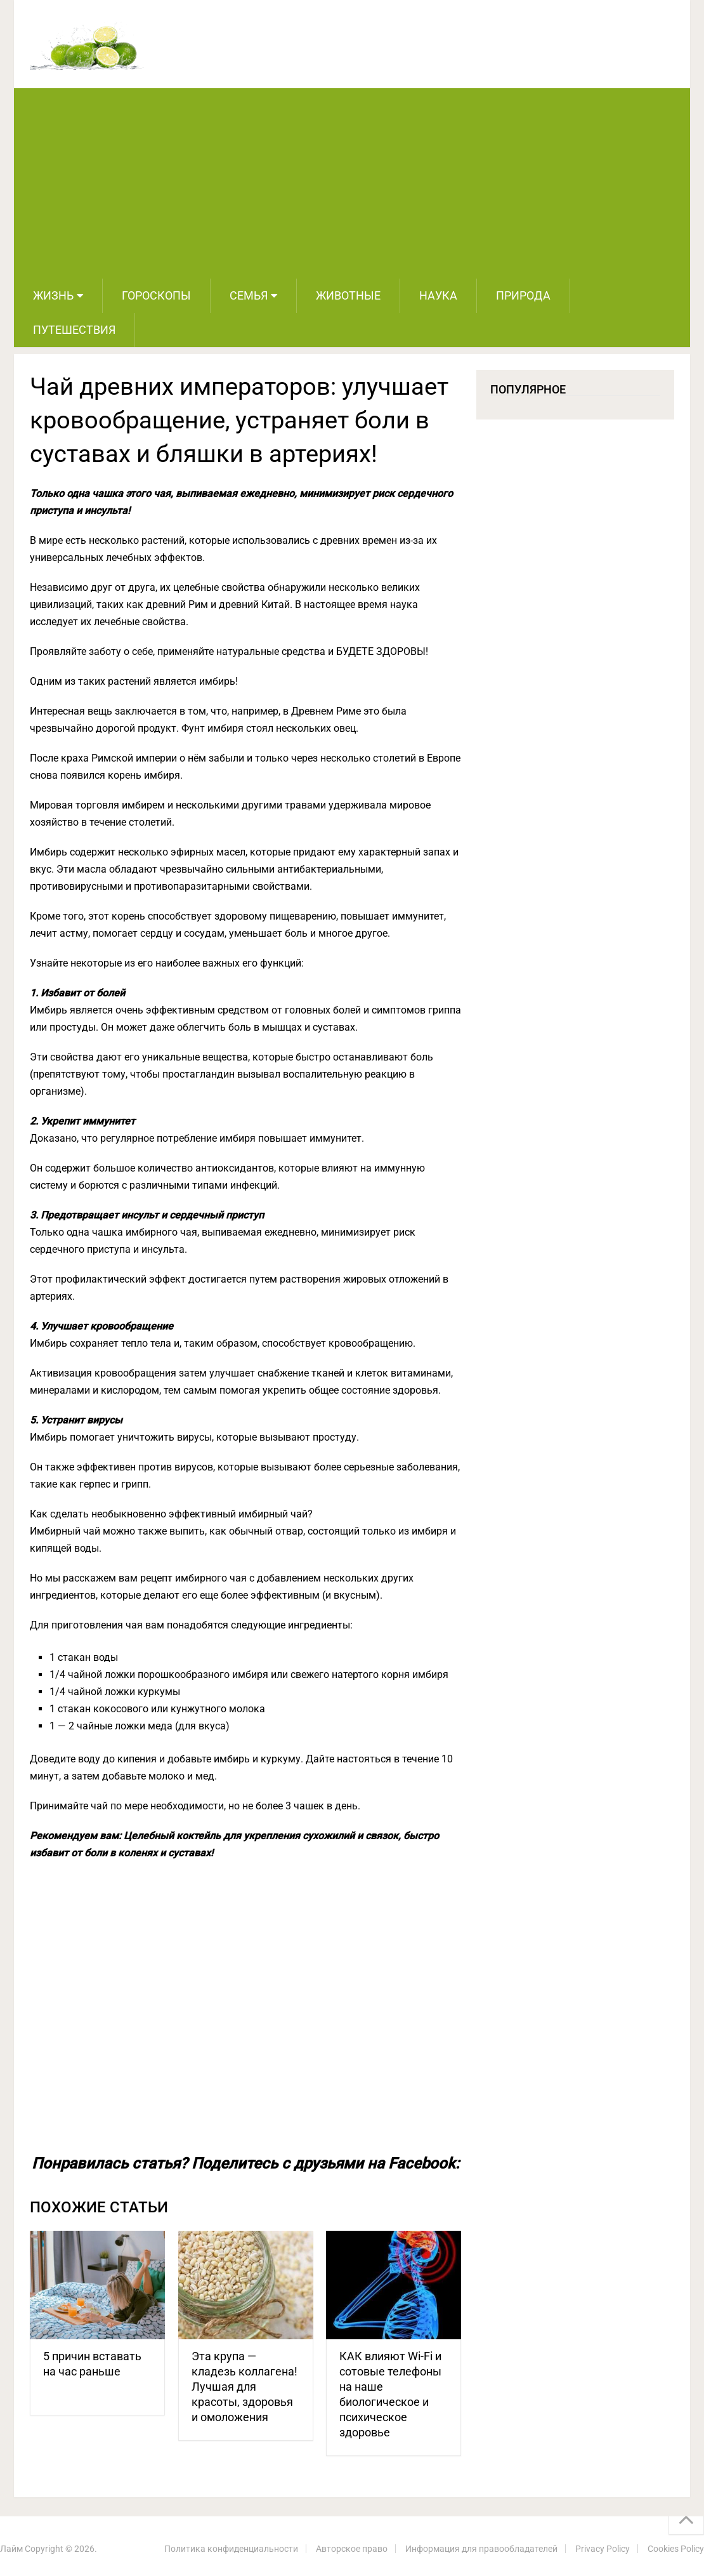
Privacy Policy (602, 2549)
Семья (249, 295)
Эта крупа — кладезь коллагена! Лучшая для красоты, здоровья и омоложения (244, 2386)
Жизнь (53, 295)
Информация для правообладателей (481, 2549)
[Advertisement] (352, 183)
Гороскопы (156, 295)
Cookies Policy (676, 2549)
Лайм (11, 2549)
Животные (348, 295)
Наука (438, 295)
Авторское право (352, 2549)
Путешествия (74, 329)
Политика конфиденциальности (231, 2549)
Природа (523, 295)
